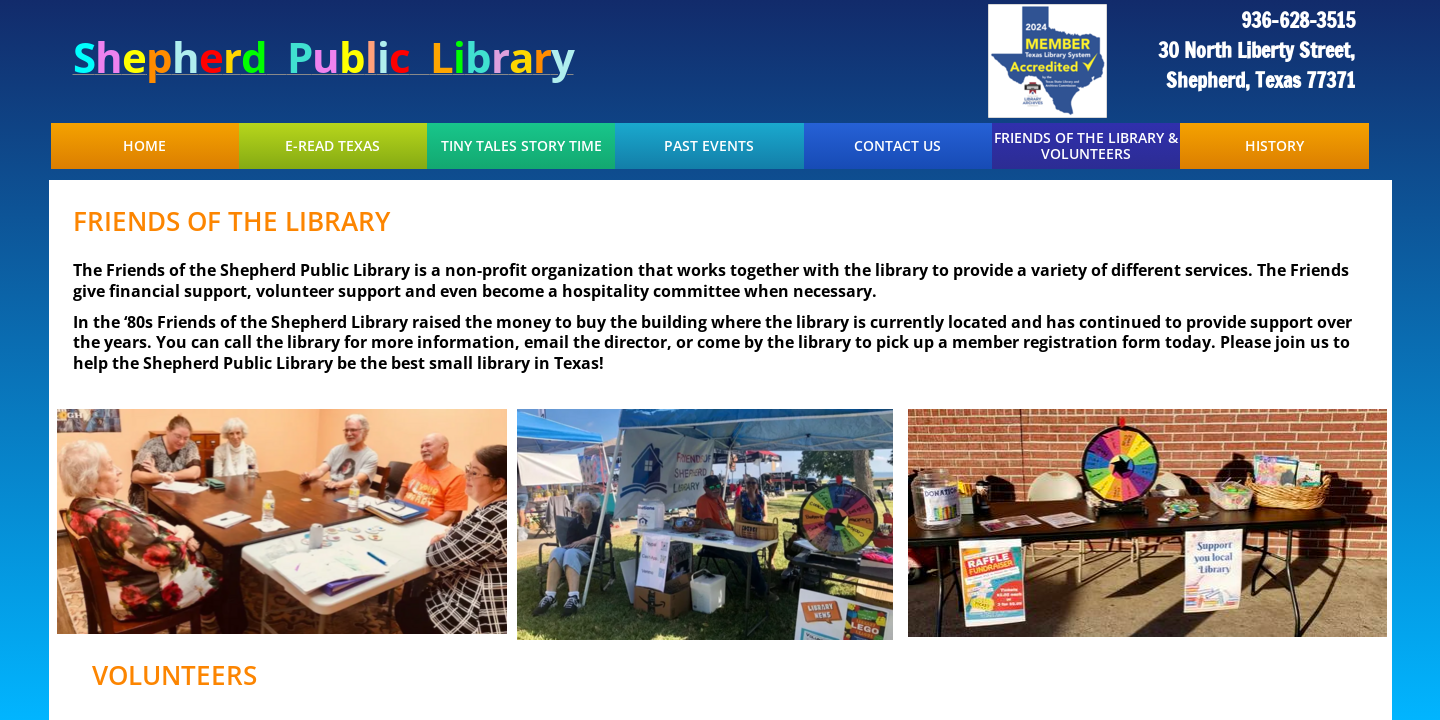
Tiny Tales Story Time (521, 146)
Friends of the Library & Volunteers (1086, 146)
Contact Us (897, 146)
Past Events (709, 146)
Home (144, 146)
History (1274, 146)
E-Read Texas (332, 146)
